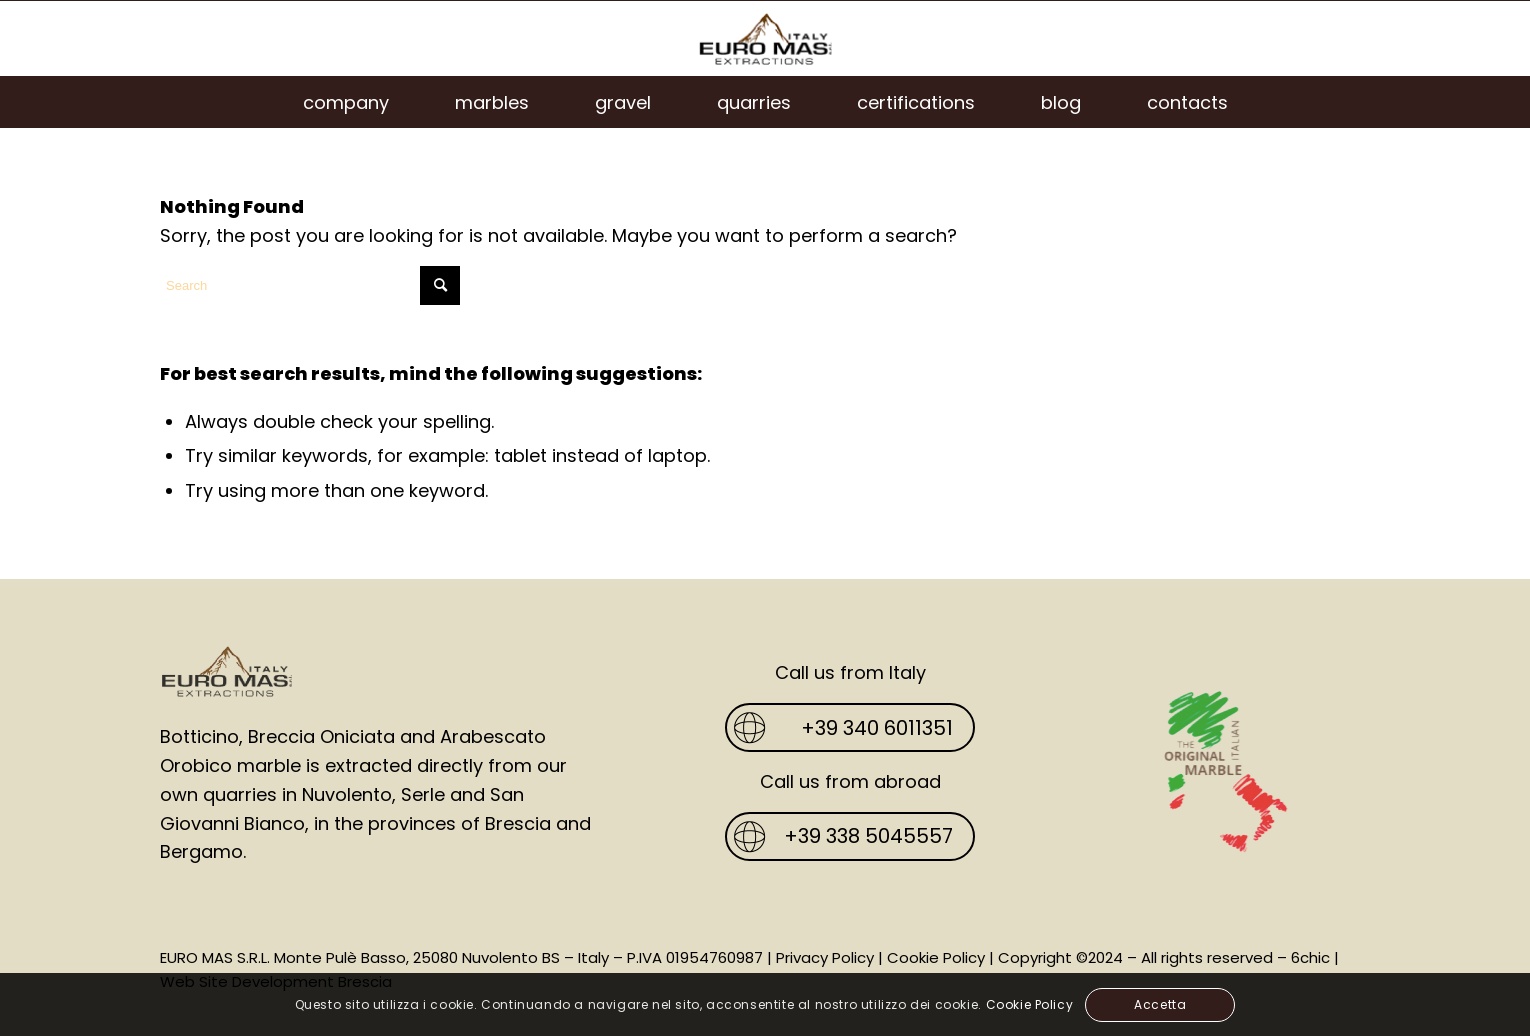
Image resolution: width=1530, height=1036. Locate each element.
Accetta (1160, 1004)
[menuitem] (346, 102)
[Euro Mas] (765, 38)
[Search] (310, 285)
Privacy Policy (825, 957)
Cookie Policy (936, 957)
